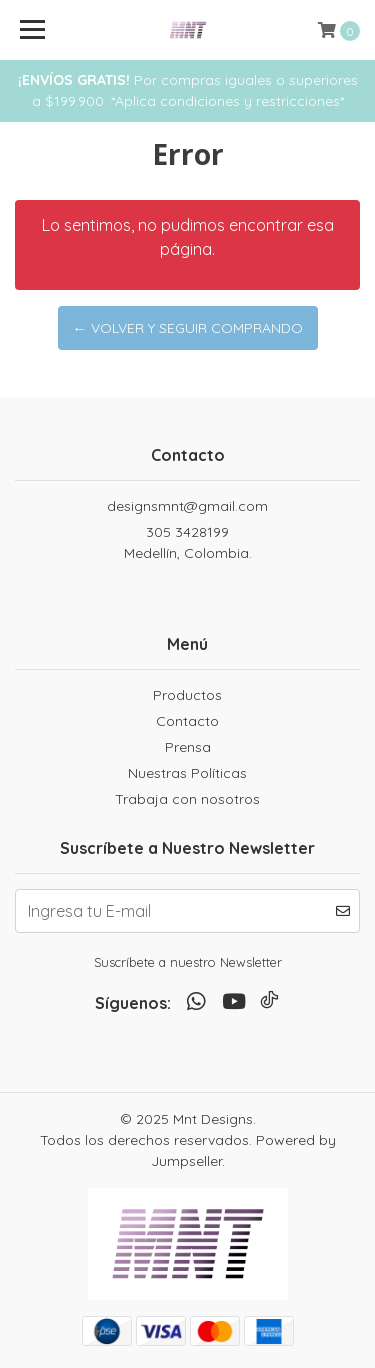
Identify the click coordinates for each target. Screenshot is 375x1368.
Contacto (187, 721)
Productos (187, 695)
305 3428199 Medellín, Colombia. (188, 542)
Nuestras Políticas (187, 773)
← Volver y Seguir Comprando (188, 328)
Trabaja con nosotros (187, 799)
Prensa (188, 747)
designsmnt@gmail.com (187, 506)
